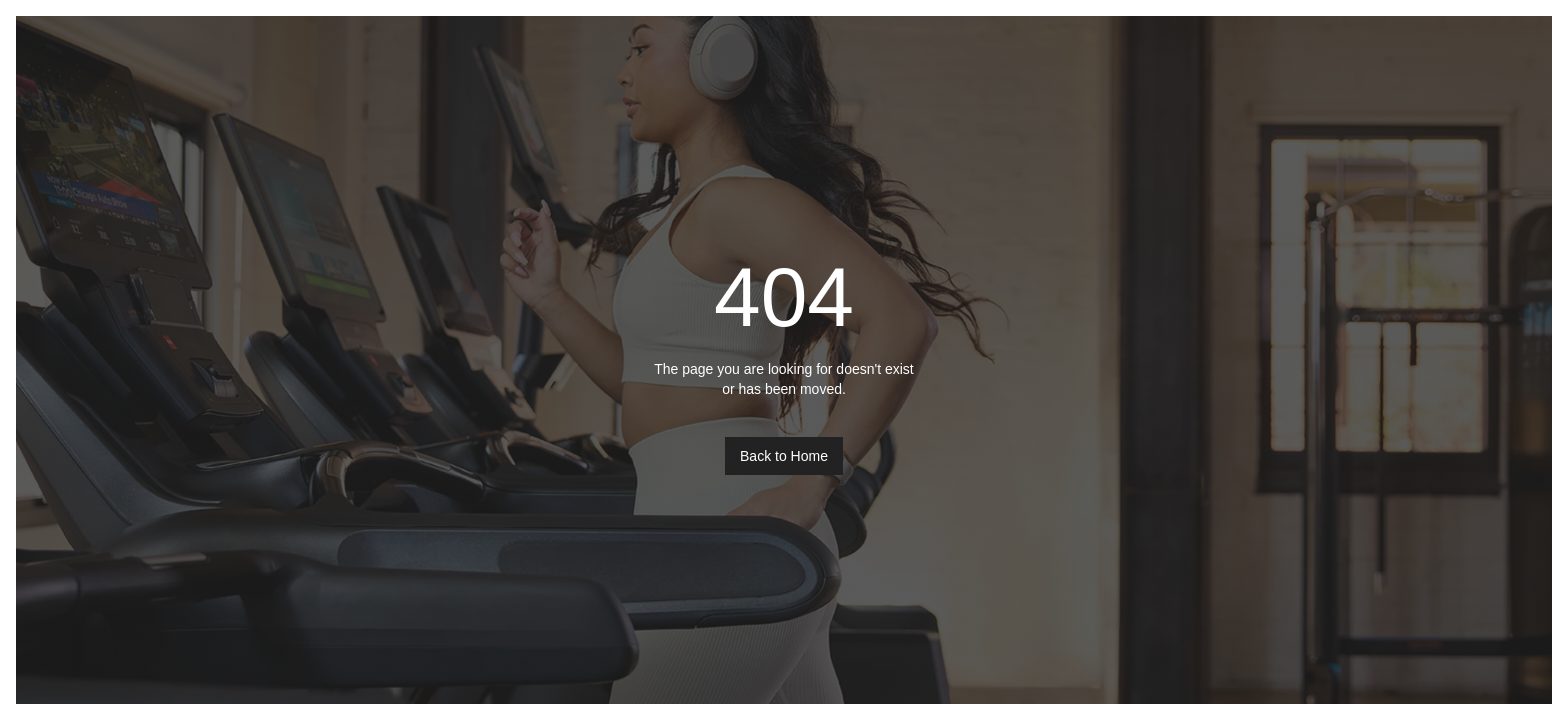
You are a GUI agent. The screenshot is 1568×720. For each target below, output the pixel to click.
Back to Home (784, 456)
